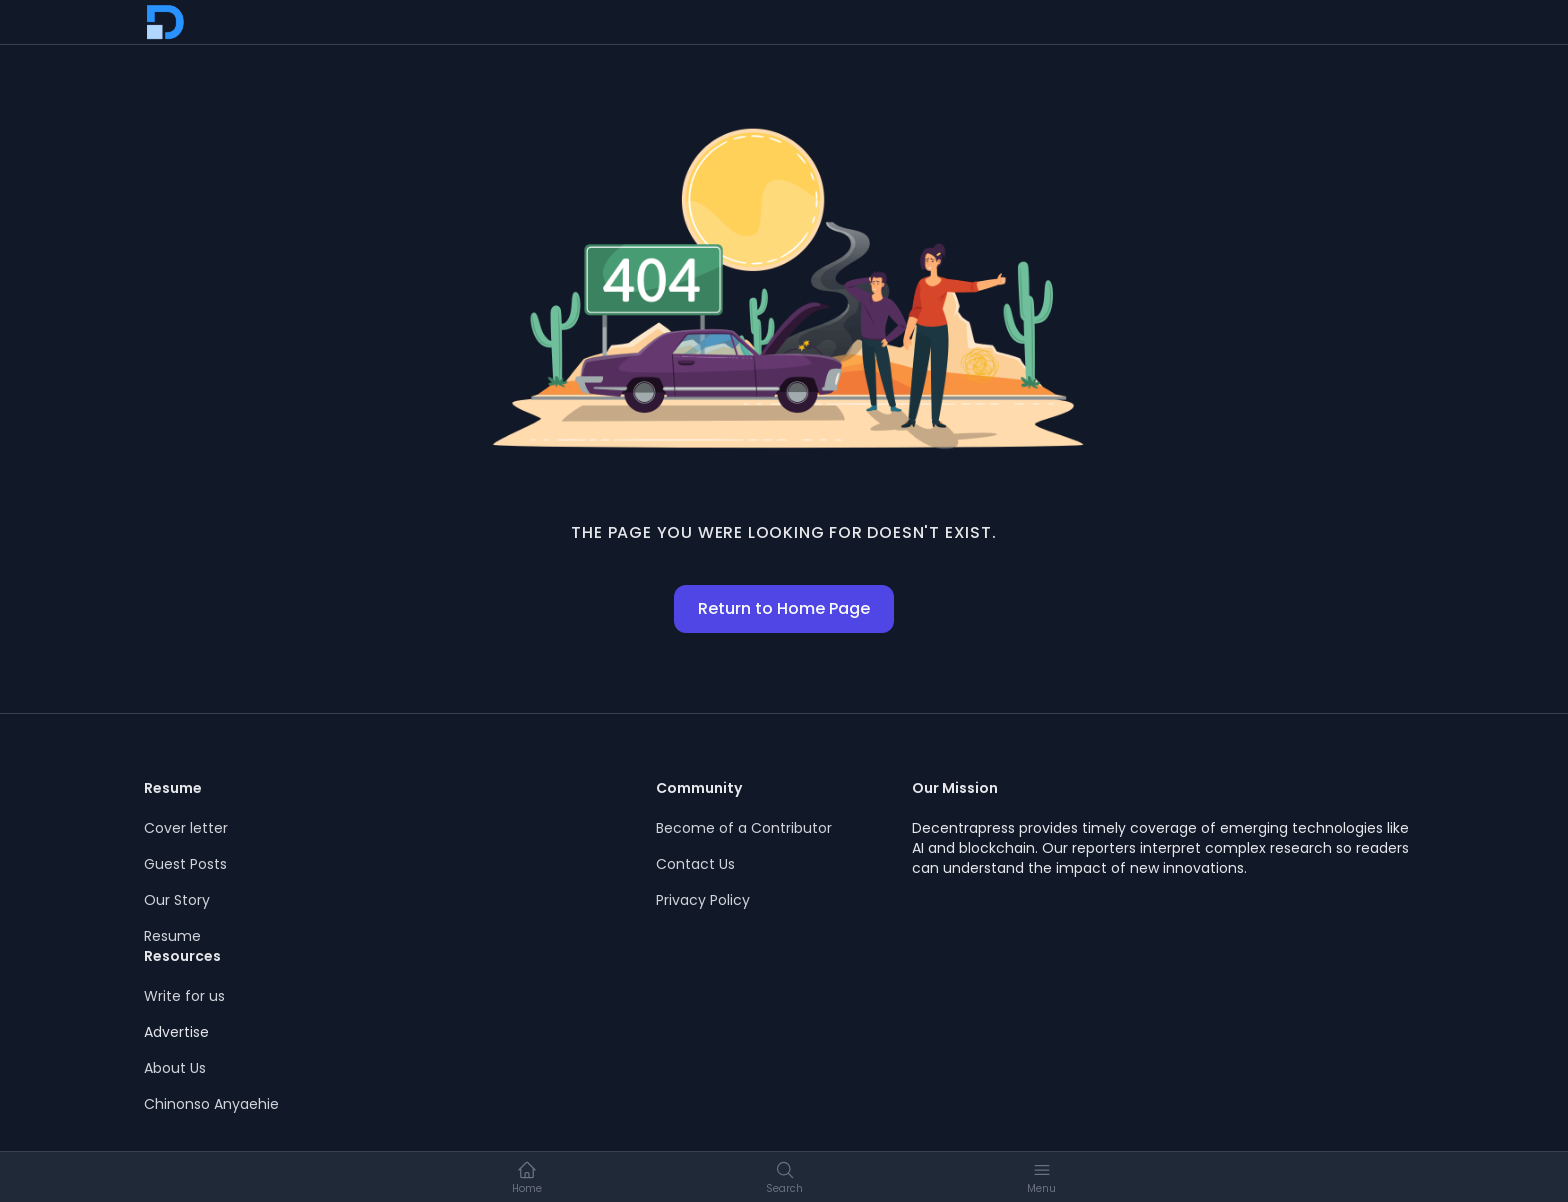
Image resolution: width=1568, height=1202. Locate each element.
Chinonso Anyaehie (211, 1104)
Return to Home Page (784, 608)
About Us (175, 1068)
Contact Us (695, 864)
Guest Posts (185, 864)
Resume (172, 936)
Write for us (184, 996)
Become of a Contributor (744, 828)
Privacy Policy (703, 900)
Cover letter (186, 828)
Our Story (177, 900)
